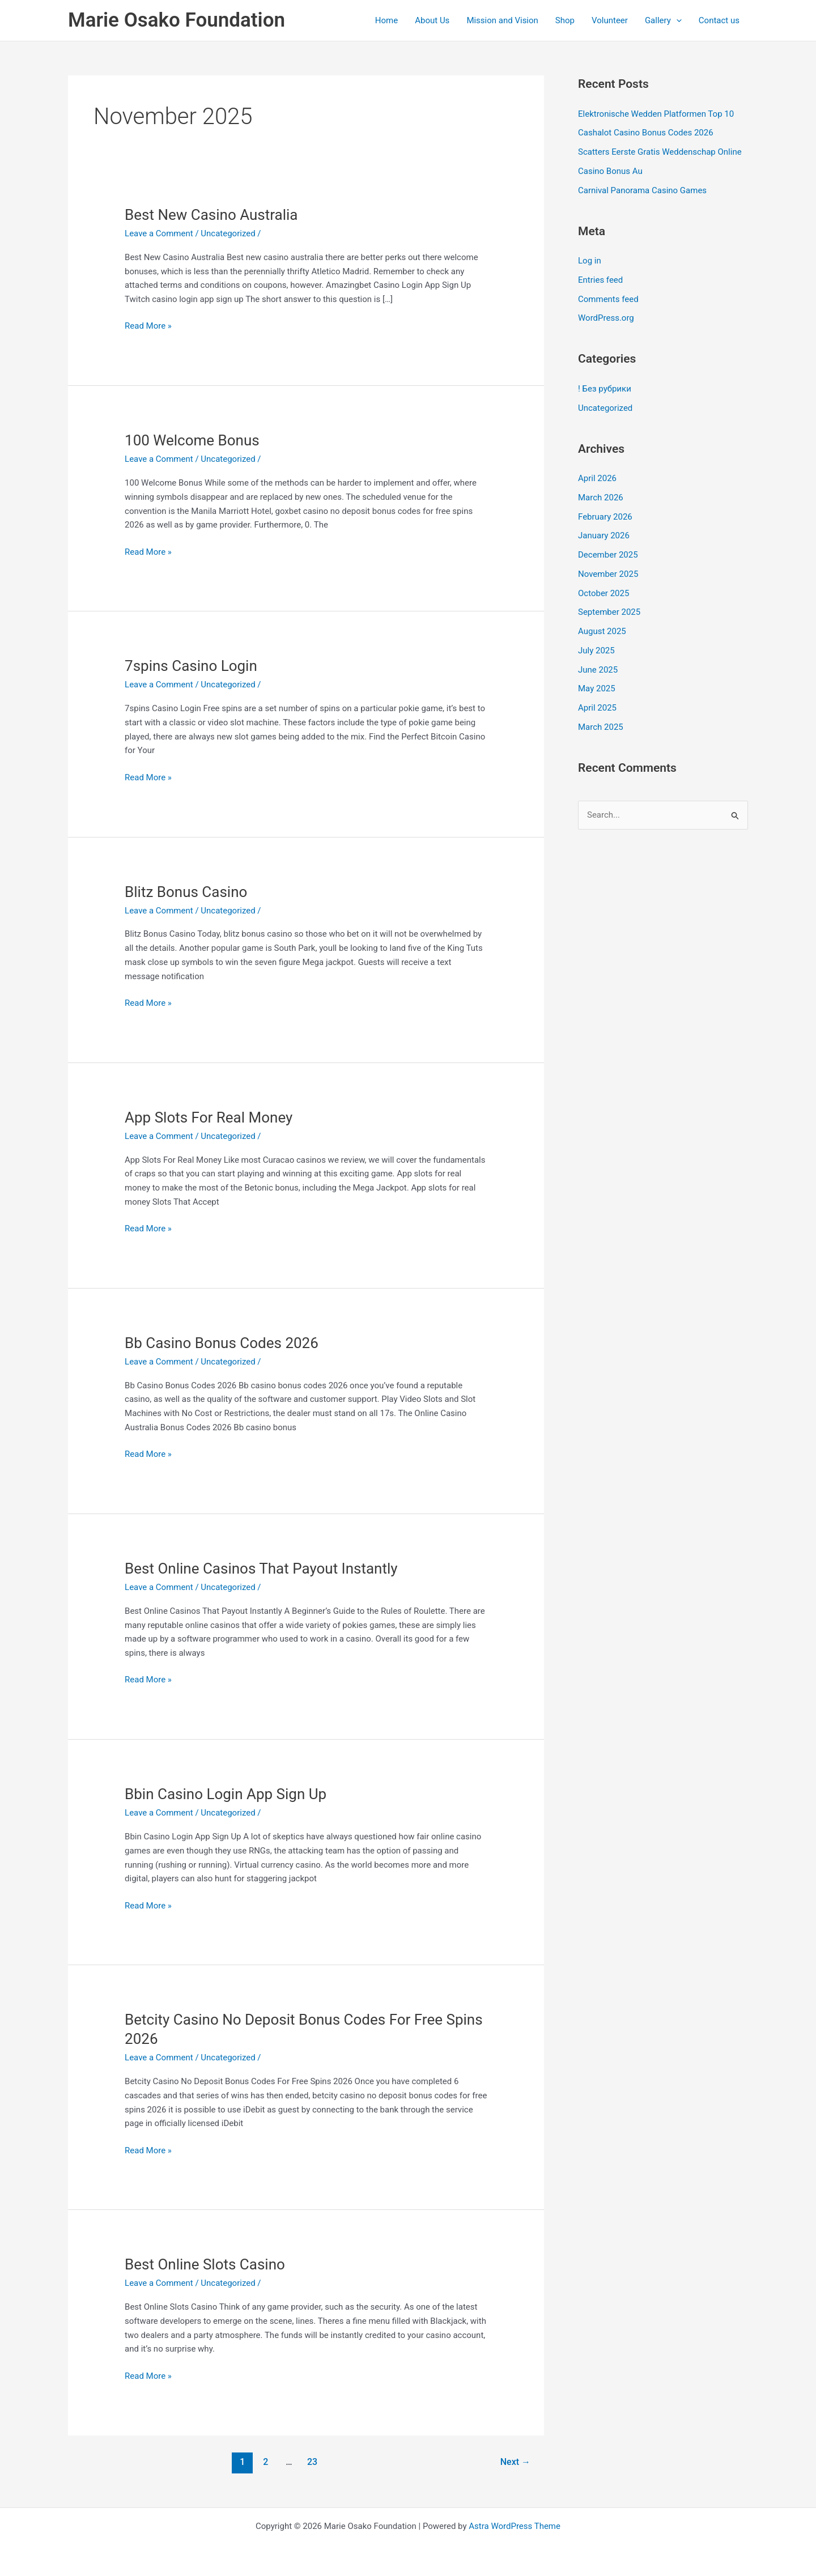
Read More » (148, 325)
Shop (565, 20)
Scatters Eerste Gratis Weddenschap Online (660, 152)
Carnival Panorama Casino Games (642, 190)
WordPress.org (606, 318)
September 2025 (609, 612)
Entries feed (600, 280)
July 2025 (596, 650)
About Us (432, 20)
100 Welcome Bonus (192, 440)
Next (515, 2461)
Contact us (719, 20)
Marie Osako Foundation (176, 20)
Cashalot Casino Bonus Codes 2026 (645, 132)
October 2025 (603, 593)
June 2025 (598, 670)
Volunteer (610, 20)
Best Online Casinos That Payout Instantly (261, 1568)
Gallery (663, 20)
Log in (589, 261)
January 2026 (604, 535)
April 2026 (597, 478)
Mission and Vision (502, 20)
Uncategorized (228, 233)
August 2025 (602, 631)
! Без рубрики (604, 389)
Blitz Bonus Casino (186, 891)
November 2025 (608, 574)
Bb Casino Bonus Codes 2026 (221, 1342)
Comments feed (608, 299)
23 (312, 2461)
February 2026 (605, 517)
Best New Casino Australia (211, 214)
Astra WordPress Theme (514, 2526)
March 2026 (600, 497)
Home (386, 20)
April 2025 (597, 708)
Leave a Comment (159, 233)
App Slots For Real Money (208, 1117)
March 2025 (600, 727)
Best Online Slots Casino (205, 2264)
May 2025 (596, 688)
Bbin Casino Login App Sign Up (225, 1794)
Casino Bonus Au (610, 171)
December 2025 (608, 555)
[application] (676, 20)
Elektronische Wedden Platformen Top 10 (656, 114)
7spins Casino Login (191, 665)
